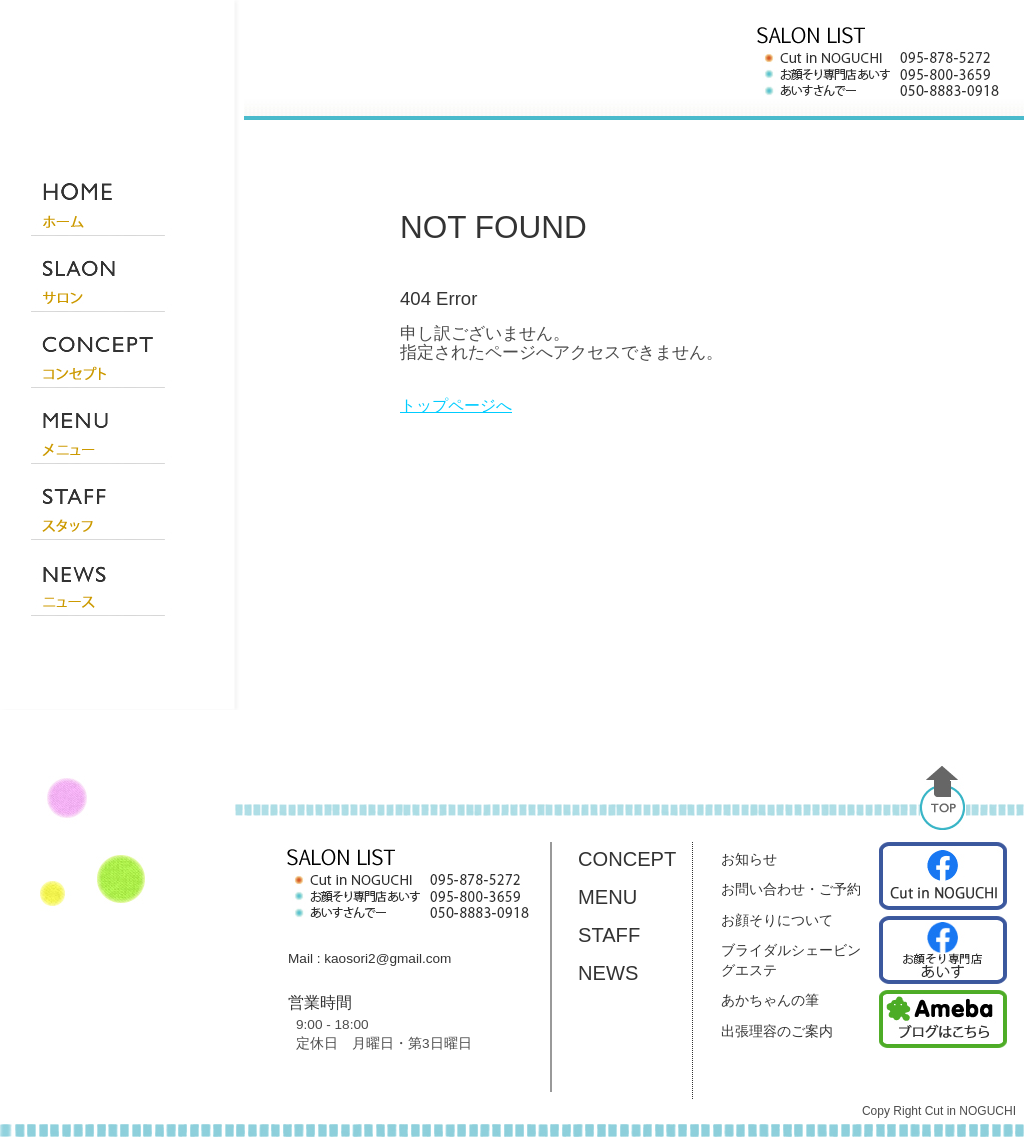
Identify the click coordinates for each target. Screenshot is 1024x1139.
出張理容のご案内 (777, 1031)
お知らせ (749, 859)
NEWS (608, 973)
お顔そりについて (777, 920)
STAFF (609, 935)
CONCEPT (627, 859)
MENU (607, 897)
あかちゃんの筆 (770, 1000)
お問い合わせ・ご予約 (791, 889)
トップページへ (456, 405)
